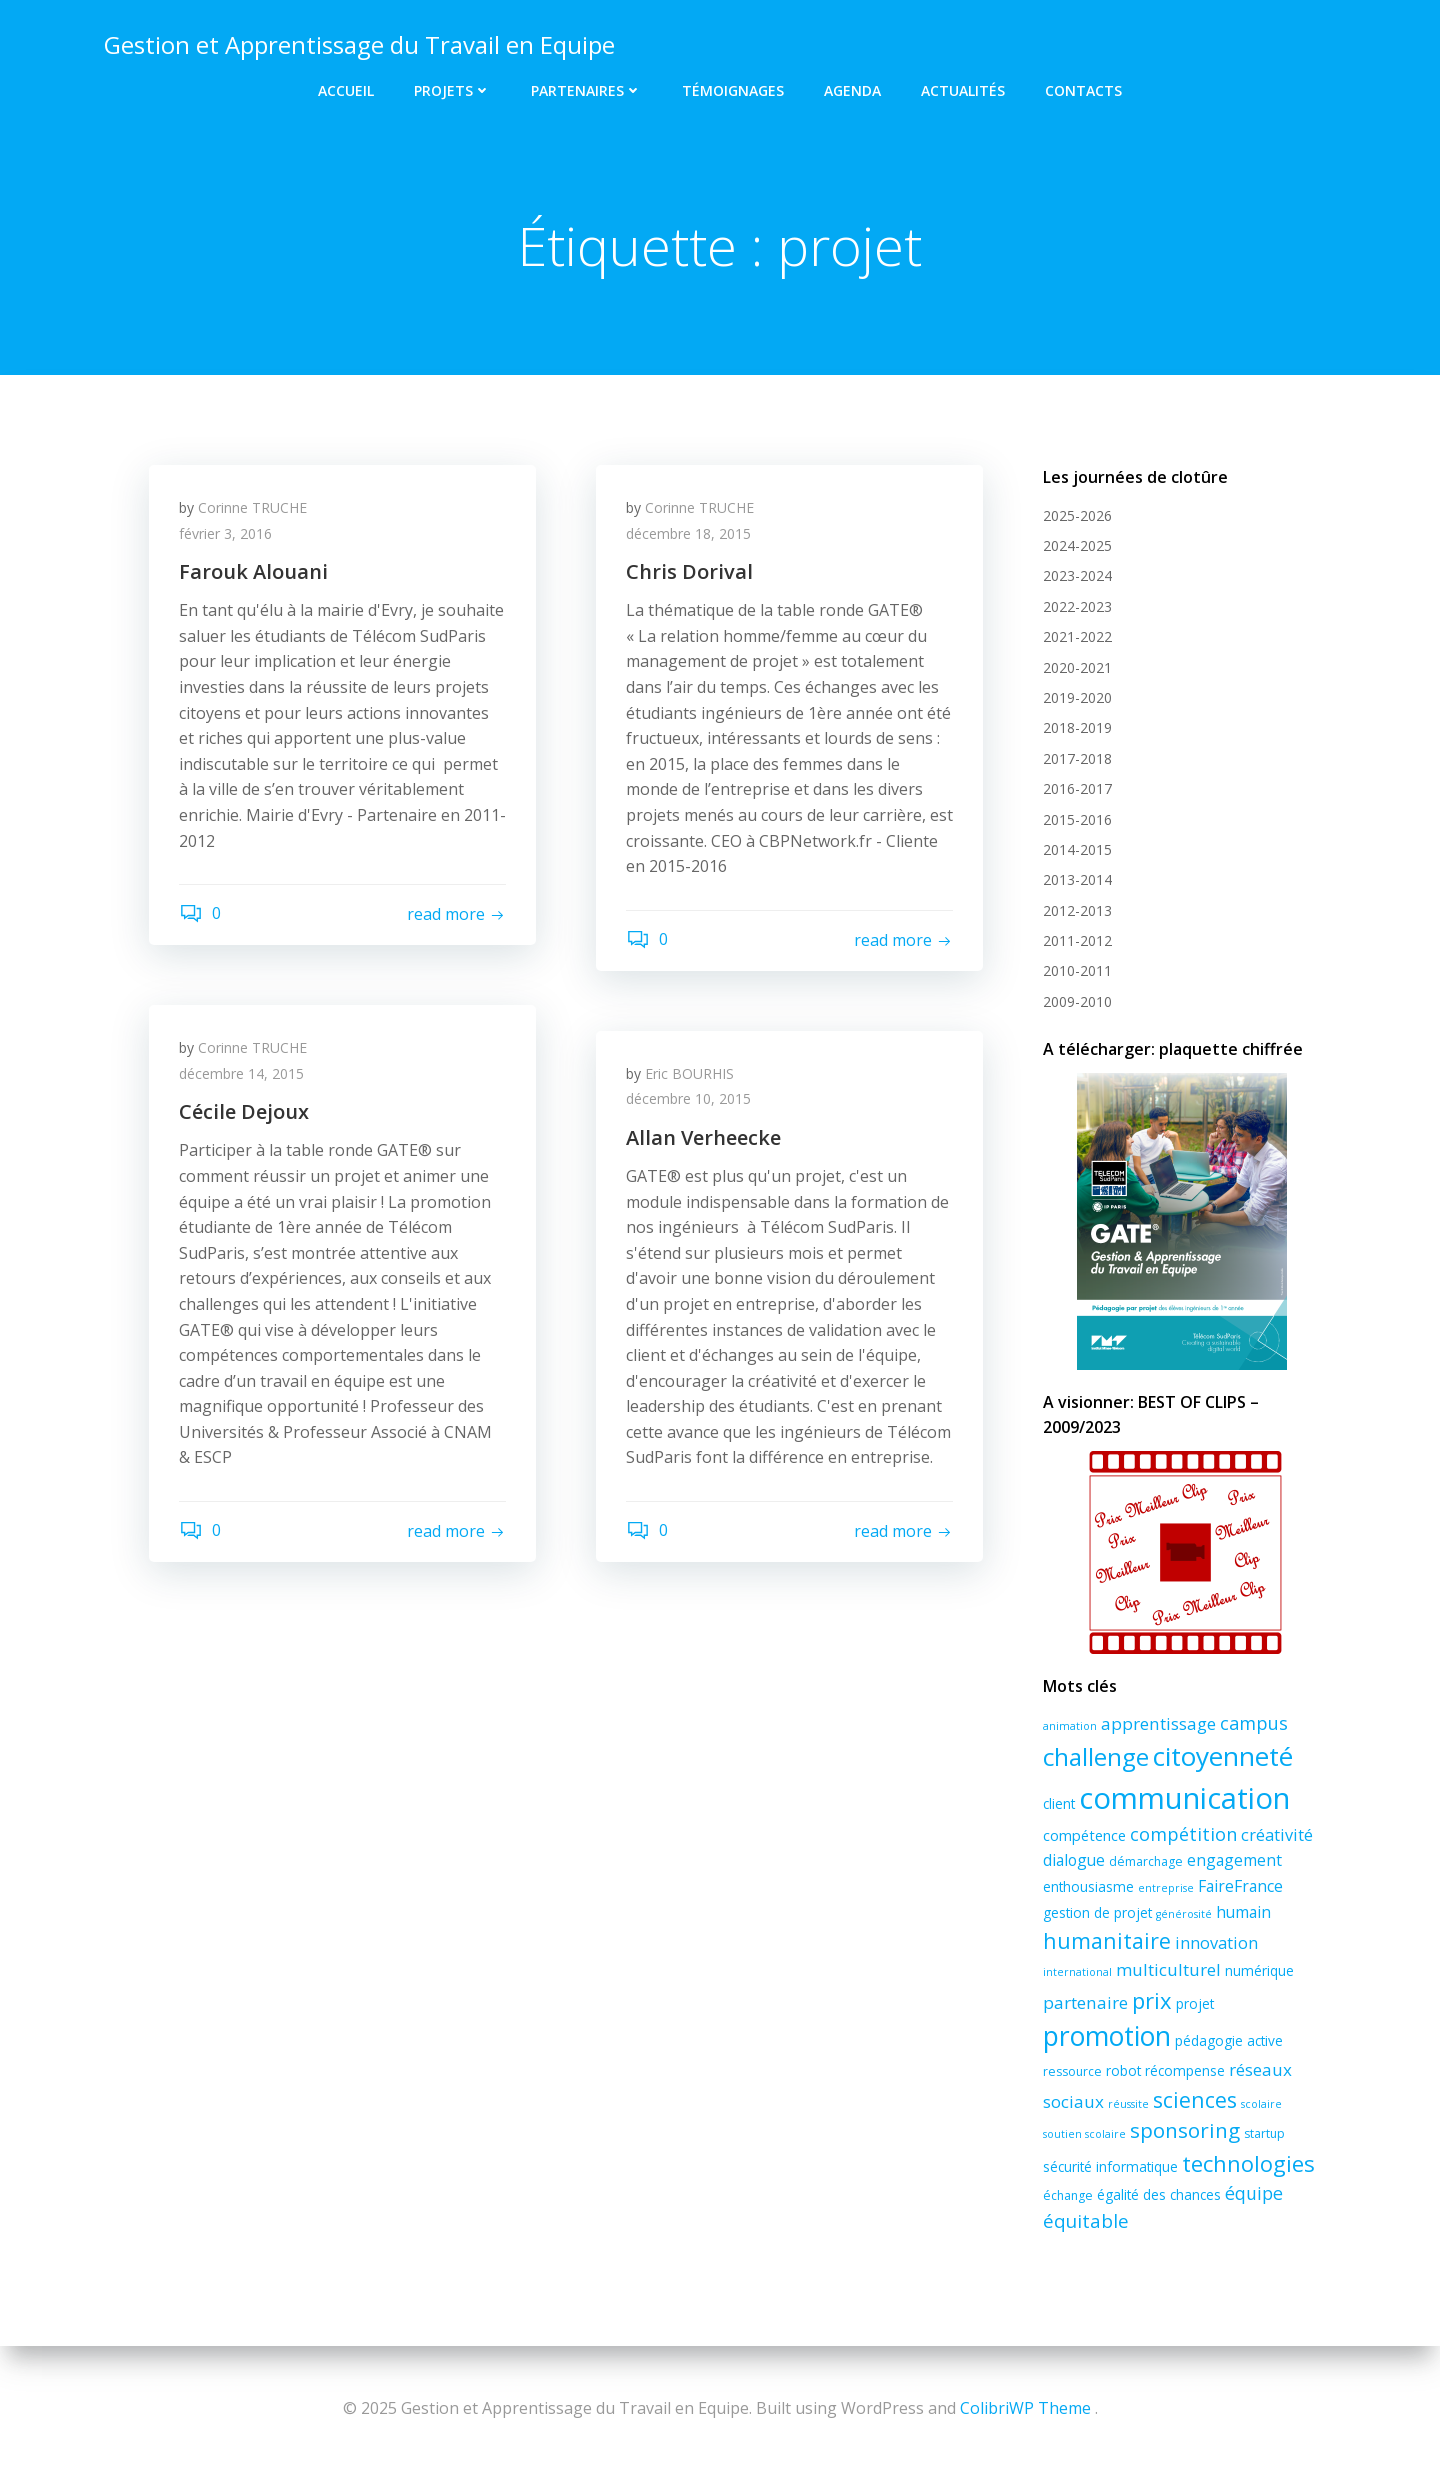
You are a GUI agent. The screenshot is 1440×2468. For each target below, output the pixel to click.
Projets (452, 90)
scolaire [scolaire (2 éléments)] (1261, 2104)
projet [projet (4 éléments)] (1195, 2003)
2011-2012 (1077, 940)
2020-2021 (1077, 667)
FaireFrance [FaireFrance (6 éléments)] (1240, 1886)
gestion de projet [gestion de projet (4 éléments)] (1097, 1912)
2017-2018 (1077, 758)
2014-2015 (1077, 849)
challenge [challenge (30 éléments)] (1096, 1756)
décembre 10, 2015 (688, 1098)
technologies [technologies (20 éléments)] (1248, 2163)
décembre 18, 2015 (688, 533)
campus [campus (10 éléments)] (1254, 1723)
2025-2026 (1077, 515)
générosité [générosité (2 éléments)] (1184, 1914)
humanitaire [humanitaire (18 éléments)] (1107, 1940)
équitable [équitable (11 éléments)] (1086, 2221)
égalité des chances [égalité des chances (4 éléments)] (1159, 2194)
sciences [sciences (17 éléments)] (1195, 2099)
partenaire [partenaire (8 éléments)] (1085, 2002)
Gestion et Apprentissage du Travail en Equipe (359, 44)
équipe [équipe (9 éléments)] (1254, 2193)
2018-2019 (1077, 727)
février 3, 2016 (225, 533)
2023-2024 (1077, 575)
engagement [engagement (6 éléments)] (1234, 1860)
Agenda (852, 90)
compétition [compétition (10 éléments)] (1183, 1834)
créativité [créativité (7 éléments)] (1277, 1835)
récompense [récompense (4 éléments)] (1185, 2070)
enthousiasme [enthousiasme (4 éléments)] (1088, 1886)
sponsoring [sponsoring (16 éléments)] (1185, 2130)
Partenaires (586, 90)
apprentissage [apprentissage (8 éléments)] (1158, 1723)
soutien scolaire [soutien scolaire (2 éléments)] (1084, 2134)
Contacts (1083, 90)
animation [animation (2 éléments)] (1070, 1726)
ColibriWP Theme (1025, 2408)
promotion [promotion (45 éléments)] (1107, 2036)
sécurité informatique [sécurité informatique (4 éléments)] (1110, 2166)
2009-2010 (1077, 1001)
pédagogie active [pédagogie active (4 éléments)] (1229, 2040)
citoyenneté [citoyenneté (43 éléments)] (1223, 1756)
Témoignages (733, 90)
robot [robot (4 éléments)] (1123, 2070)
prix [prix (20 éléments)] (1152, 2000)
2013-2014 (1077, 879)
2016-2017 (1077, 788)
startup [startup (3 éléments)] (1264, 2133)
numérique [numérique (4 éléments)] (1259, 1970)
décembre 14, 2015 (241, 1073)
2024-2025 (1077, 545)
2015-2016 (1077, 819)
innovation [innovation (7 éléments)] (1216, 1943)
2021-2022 (1077, 636)
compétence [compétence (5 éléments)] (1084, 1835)
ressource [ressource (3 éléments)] (1072, 2071)
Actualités (963, 90)
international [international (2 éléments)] (1077, 1972)
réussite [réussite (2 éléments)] (1128, 2104)
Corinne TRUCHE (252, 507)
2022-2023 (1077, 606)
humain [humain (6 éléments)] (1243, 1912)
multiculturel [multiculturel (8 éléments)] (1168, 1969)
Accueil (346, 90)
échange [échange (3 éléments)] (1068, 2195)
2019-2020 (1077, 697)
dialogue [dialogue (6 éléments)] (1074, 1860)
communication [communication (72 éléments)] (1184, 1798)
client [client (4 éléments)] (1059, 1803)
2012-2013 (1077, 910)
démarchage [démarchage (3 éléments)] (1146, 1861)
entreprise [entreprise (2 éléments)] (1166, 1888)
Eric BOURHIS (689, 1073)
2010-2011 (1077, 970)
